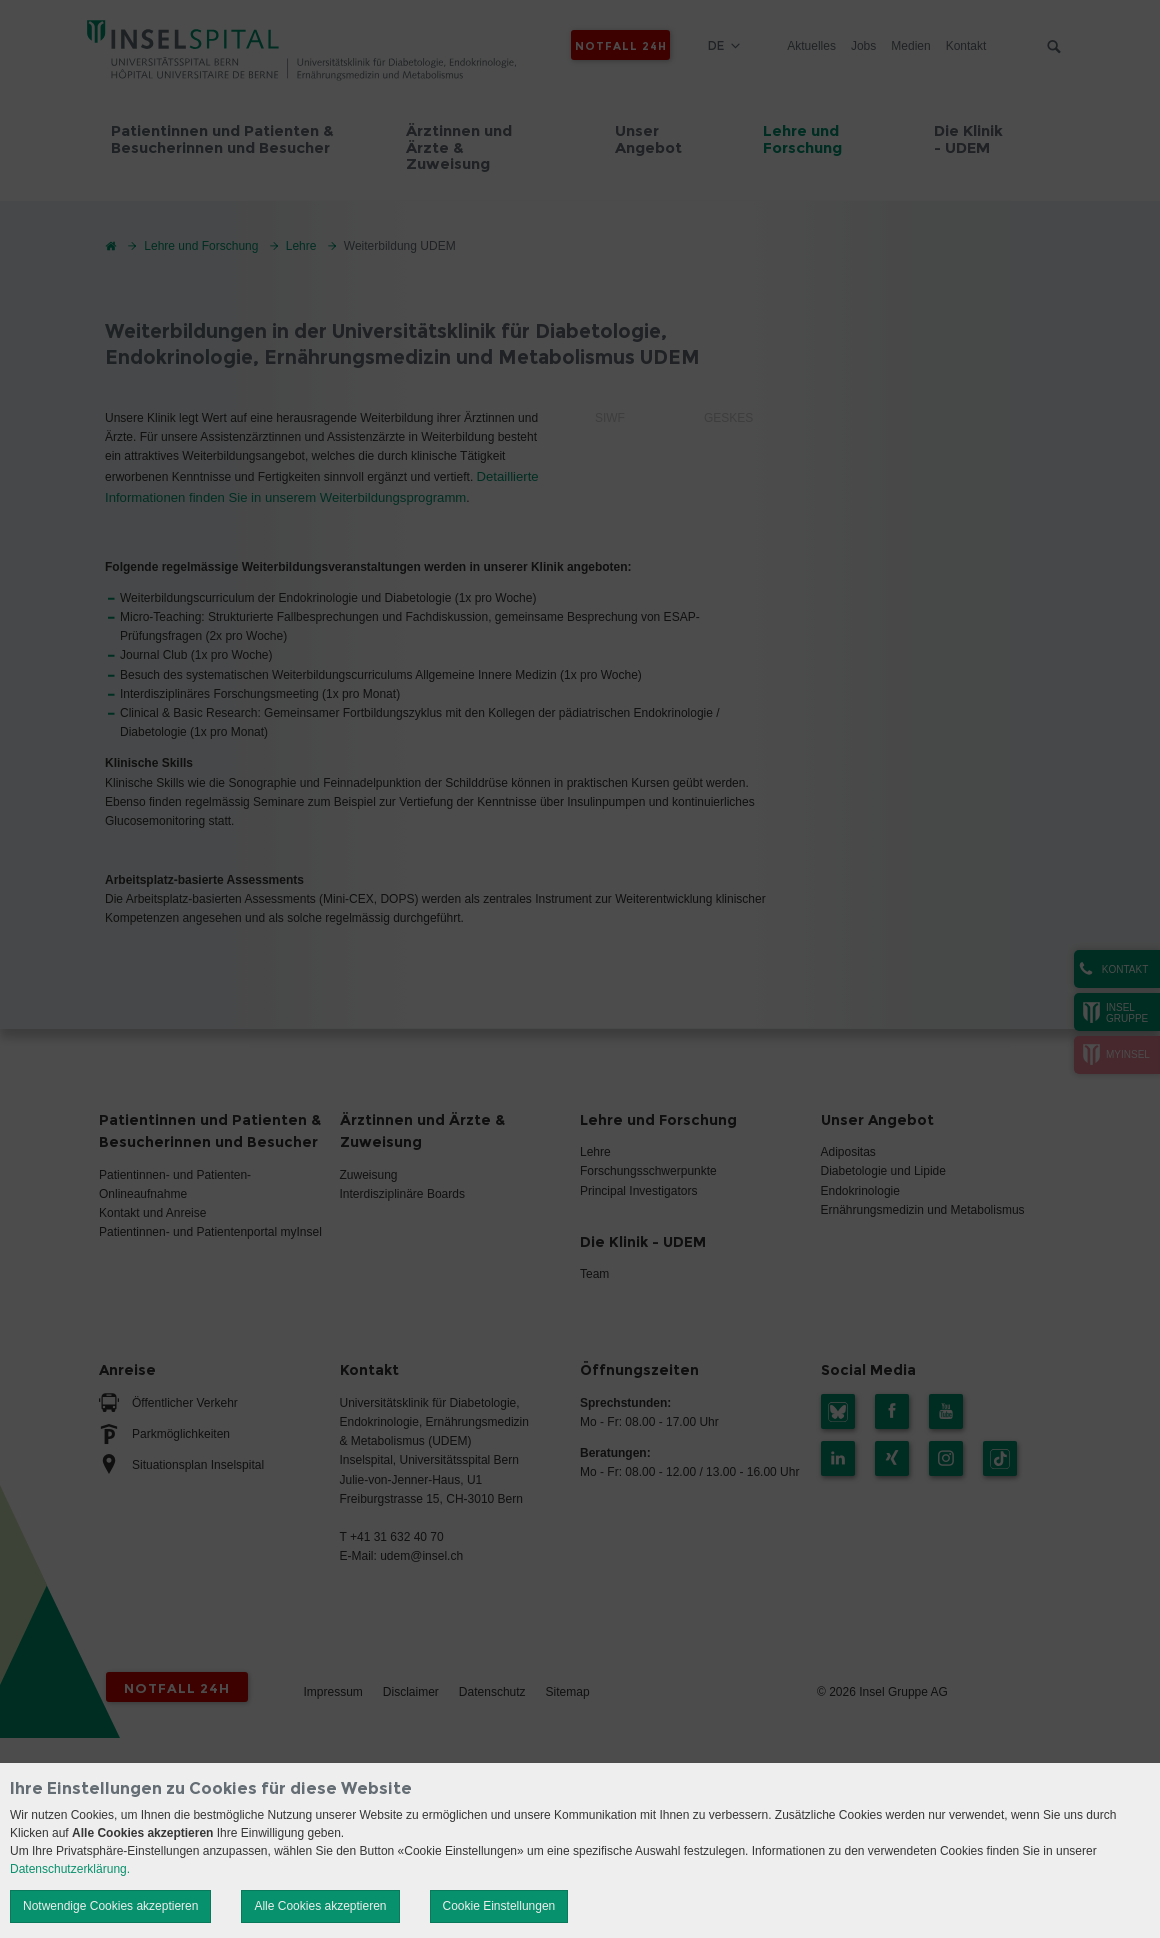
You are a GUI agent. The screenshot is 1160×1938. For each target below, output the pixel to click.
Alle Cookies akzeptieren (320, 1906)
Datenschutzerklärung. (70, 1869)
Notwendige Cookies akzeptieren (110, 1906)
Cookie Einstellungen (499, 1906)
